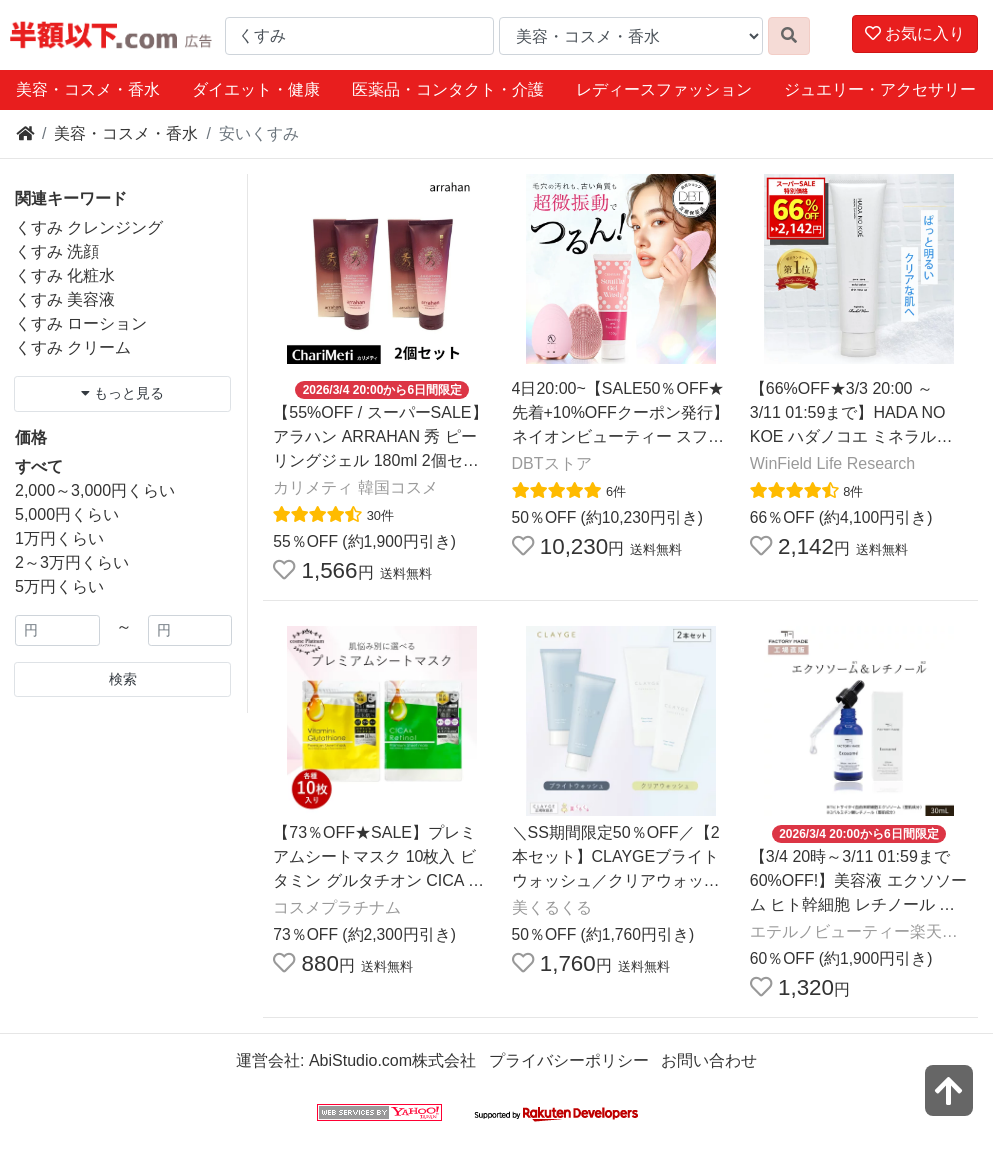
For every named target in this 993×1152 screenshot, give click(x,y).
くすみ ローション (81, 323)
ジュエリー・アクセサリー (880, 89)
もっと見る (122, 393)
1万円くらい (59, 538)
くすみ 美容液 (65, 299)
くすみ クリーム (73, 347)
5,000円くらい (67, 514)
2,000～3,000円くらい (95, 490)
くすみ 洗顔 (57, 251)
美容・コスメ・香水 (88, 89)
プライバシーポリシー (569, 1060)
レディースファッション (664, 89)
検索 (123, 679)
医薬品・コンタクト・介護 (448, 89)
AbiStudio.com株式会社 (392, 1060)
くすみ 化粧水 (65, 275)
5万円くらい (59, 586)
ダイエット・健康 (256, 89)
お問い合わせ (709, 1060)
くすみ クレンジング (89, 227)
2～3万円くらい (72, 562)
